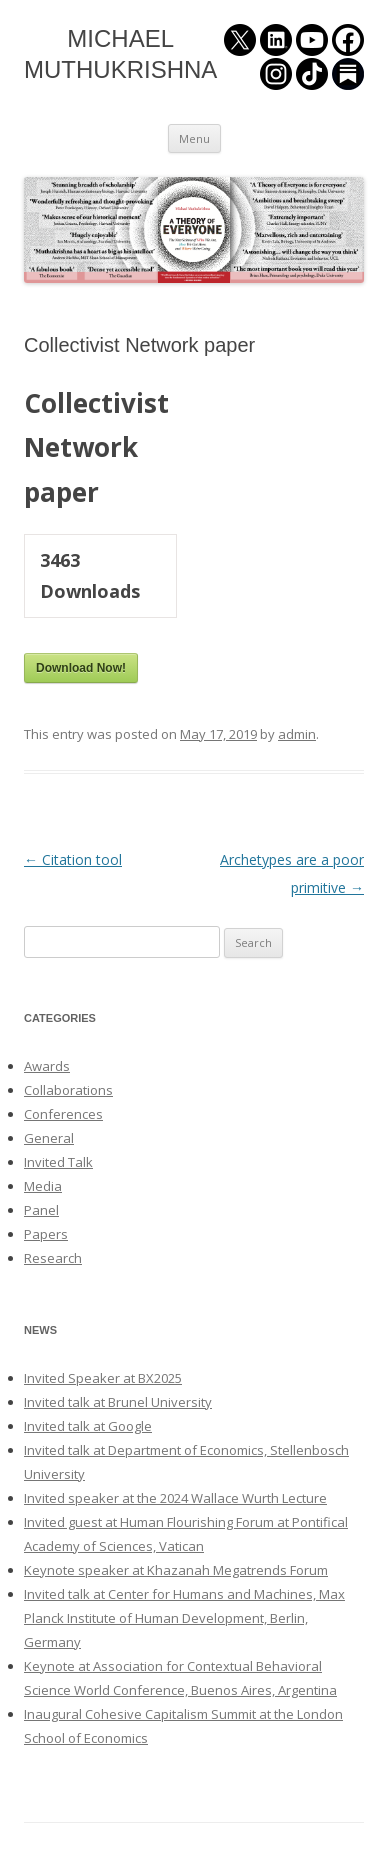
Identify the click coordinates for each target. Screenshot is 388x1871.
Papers (46, 1234)
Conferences (63, 1114)
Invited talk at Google (88, 1426)
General (49, 1138)
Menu (194, 138)
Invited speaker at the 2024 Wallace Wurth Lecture (175, 1498)
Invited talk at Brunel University (118, 1402)
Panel (41, 1210)
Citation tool (73, 859)
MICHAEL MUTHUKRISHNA (120, 54)
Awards (47, 1066)
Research (53, 1258)
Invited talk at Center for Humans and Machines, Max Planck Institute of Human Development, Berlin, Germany (184, 1618)
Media (43, 1186)
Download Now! (81, 668)
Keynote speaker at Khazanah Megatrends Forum (176, 1570)
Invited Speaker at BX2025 (103, 1378)
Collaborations (68, 1090)
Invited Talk (58, 1162)
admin (297, 734)
